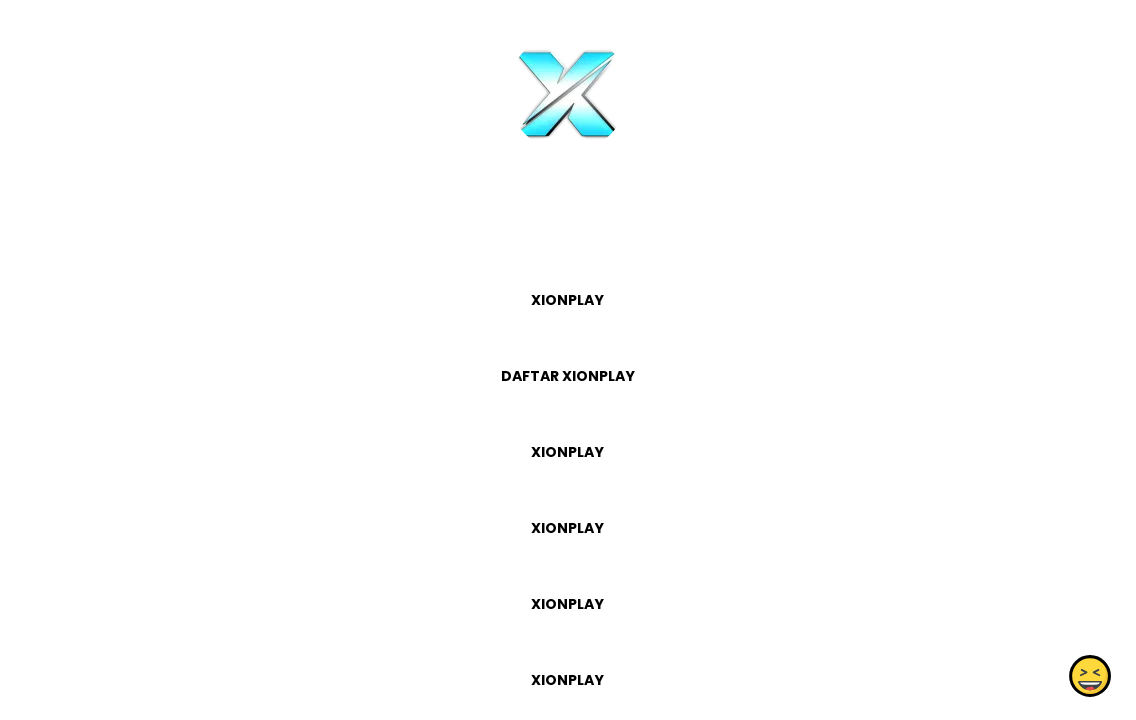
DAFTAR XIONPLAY (568, 376)
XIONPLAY (567, 300)
